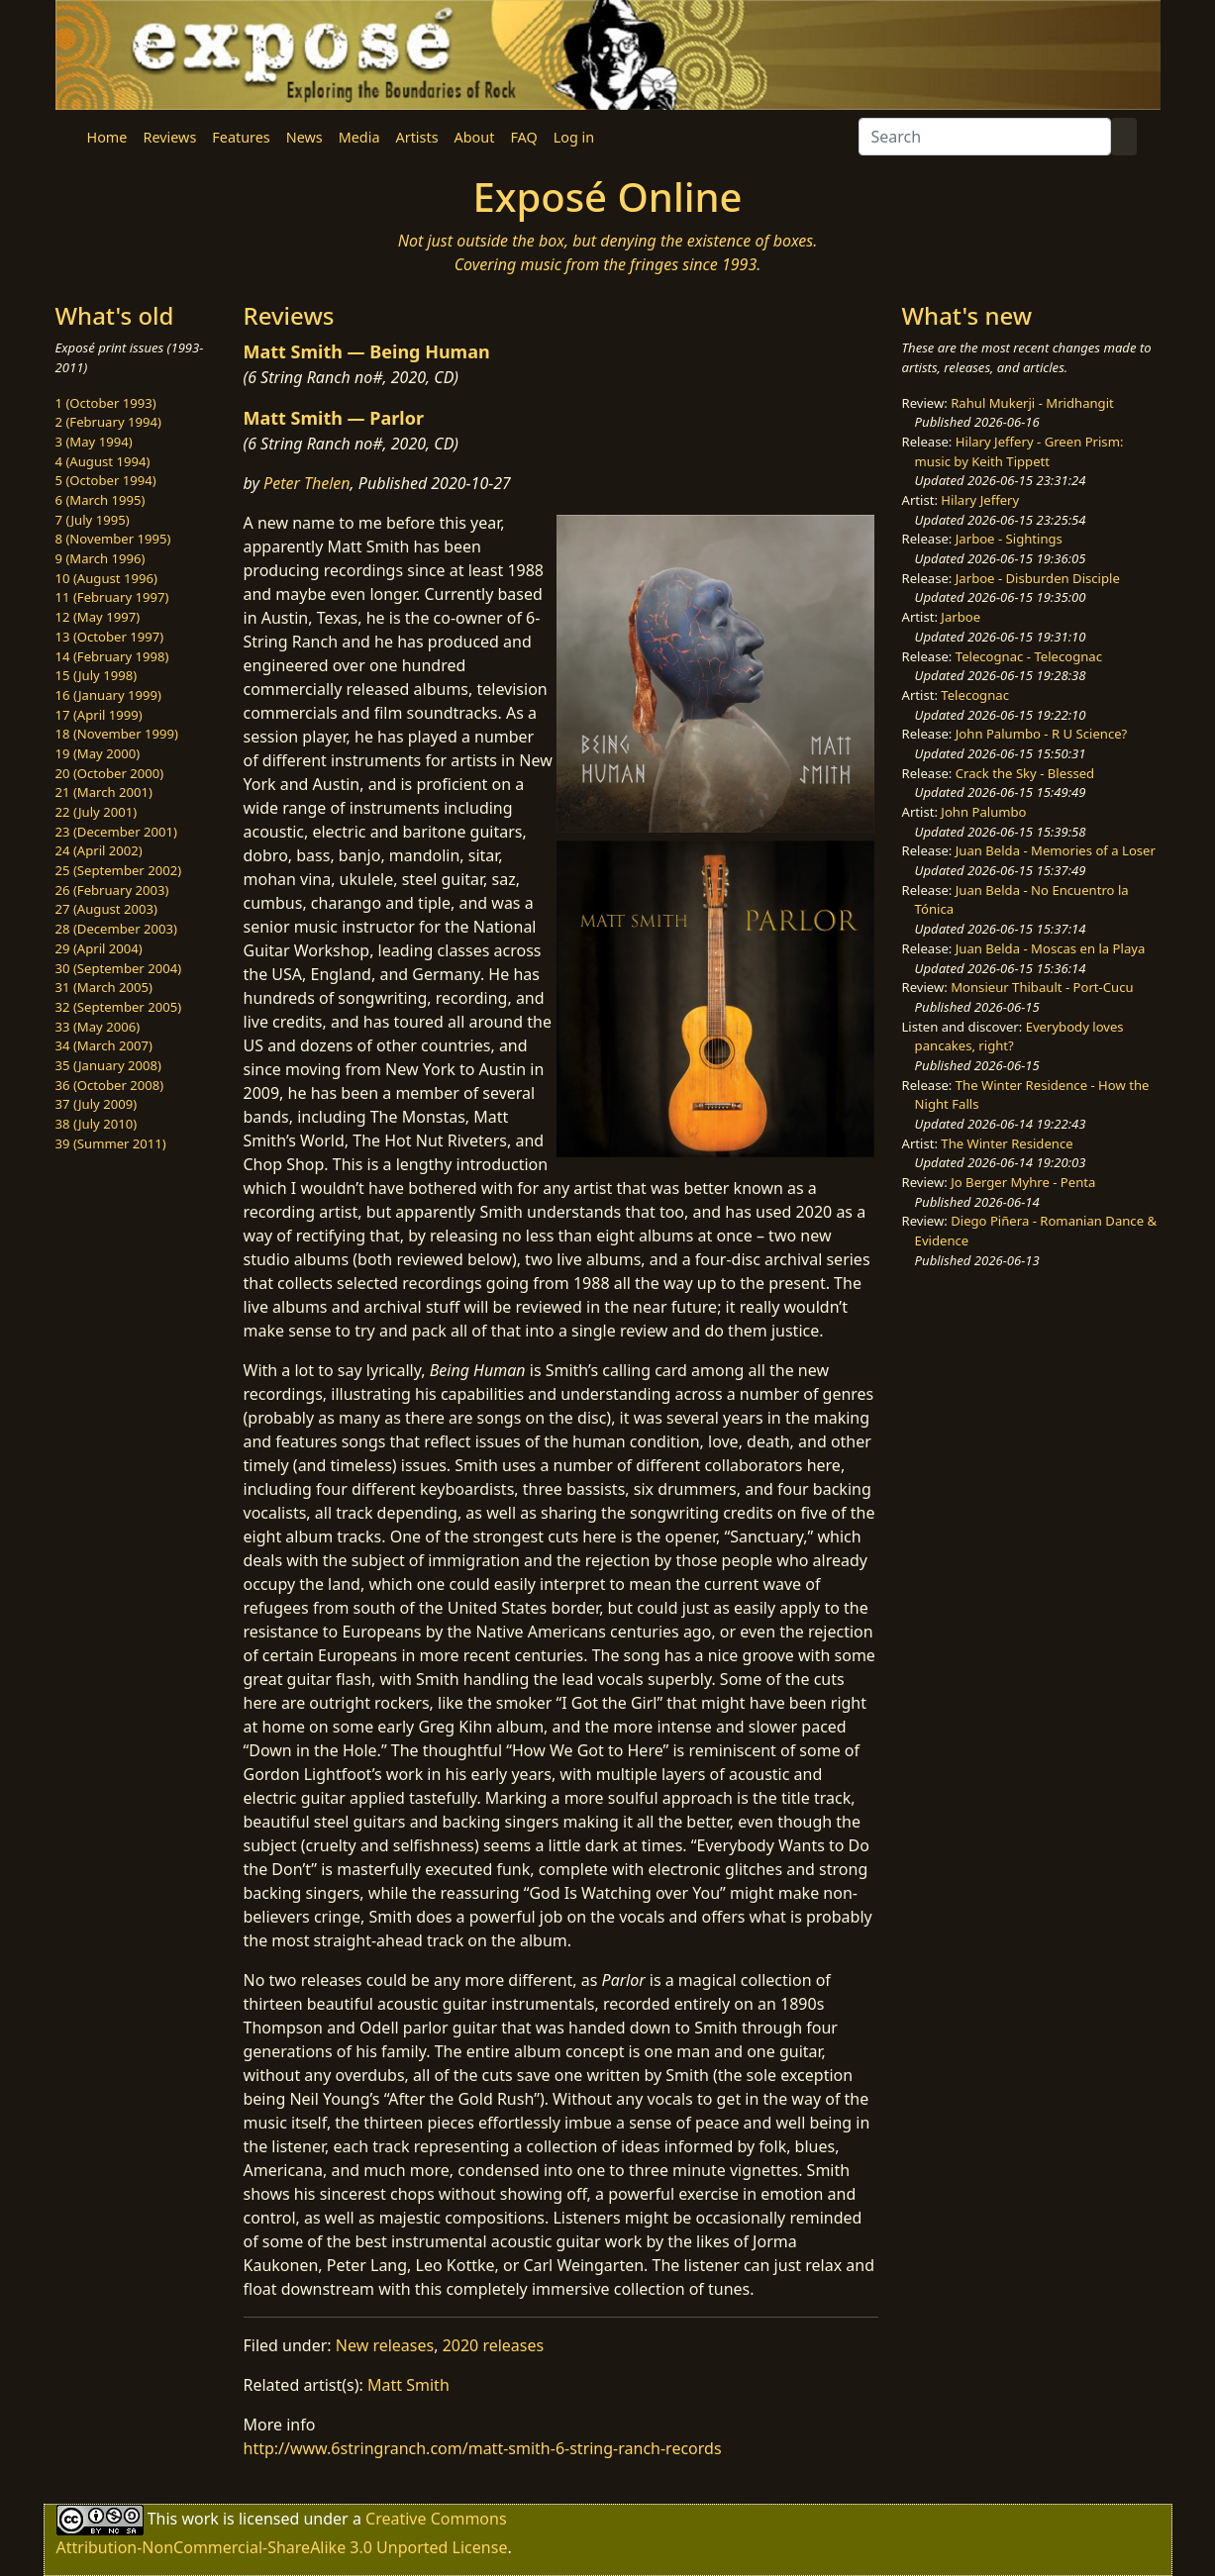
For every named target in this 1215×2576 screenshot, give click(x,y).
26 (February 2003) (112, 890)
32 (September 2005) (118, 1007)
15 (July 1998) (96, 675)
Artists (417, 137)
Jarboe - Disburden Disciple (1038, 578)
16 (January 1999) (108, 695)
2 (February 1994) (108, 422)
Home (107, 137)
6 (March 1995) (100, 500)
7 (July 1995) (92, 520)
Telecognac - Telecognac (1029, 656)
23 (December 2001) (116, 832)
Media (359, 137)
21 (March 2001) (103, 792)
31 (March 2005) (103, 987)
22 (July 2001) (96, 812)
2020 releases (494, 2345)
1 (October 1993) (105, 403)
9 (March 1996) (100, 558)
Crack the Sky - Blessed (1025, 773)
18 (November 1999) (117, 734)
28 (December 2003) (116, 929)
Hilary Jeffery (980, 500)
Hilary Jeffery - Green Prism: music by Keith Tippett (1019, 451)
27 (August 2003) (106, 909)
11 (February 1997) (112, 597)
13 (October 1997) (109, 636)
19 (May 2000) (98, 753)
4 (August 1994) (103, 461)
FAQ (523, 137)
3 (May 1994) (94, 441)
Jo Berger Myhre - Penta (1023, 1182)
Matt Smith (408, 2385)
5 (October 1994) (105, 480)
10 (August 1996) (106, 578)
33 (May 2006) (98, 1027)
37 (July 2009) (96, 1104)
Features (240, 137)
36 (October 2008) (109, 1085)
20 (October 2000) (109, 773)
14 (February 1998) (112, 656)
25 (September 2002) (118, 870)
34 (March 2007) (103, 1045)
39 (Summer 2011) (110, 1143)
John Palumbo (983, 812)
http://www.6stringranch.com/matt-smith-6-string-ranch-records (483, 2448)
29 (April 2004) (99, 948)
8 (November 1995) (113, 538)
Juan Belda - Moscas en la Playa (1051, 948)
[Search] (985, 136)
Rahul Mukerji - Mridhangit (1032, 403)
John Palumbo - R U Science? (1041, 734)
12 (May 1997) (98, 617)
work (199, 2518)
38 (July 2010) (96, 1124)
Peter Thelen (307, 483)
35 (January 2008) (108, 1065)
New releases (385, 2345)
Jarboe (960, 617)
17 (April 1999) (99, 715)
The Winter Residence (1006, 1143)
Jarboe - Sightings (1009, 538)
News (304, 137)
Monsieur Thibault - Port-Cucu (1042, 987)
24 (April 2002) (99, 850)
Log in (574, 137)
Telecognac (975, 695)
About (475, 137)
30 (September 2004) (118, 968)
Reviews (169, 137)
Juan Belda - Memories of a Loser (1056, 850)
